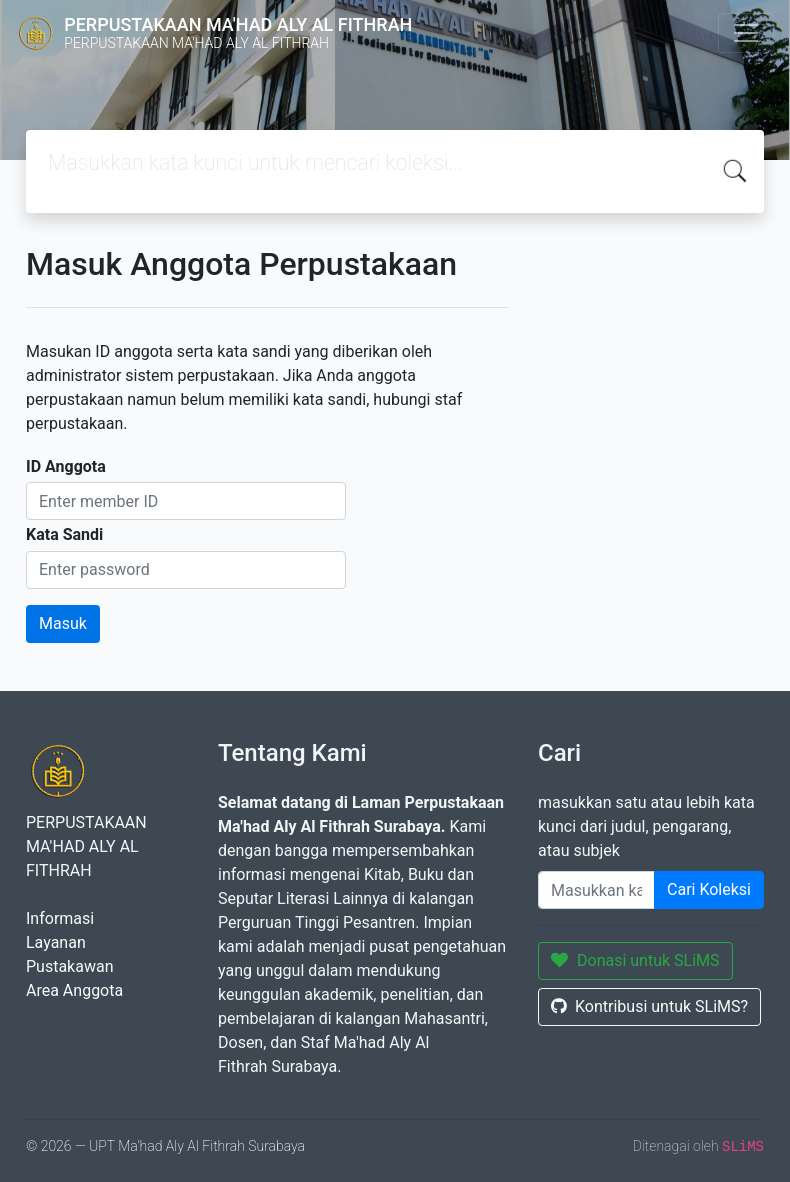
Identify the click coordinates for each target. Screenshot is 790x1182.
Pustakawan (69, 966)
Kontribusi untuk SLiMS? (649, 1006)
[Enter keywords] (596, 890)
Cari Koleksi (709, 889)
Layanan (56, 942)
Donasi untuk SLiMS (635, 960)
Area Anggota (74, 990)
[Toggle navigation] (746, 33)
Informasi (60, 918)
